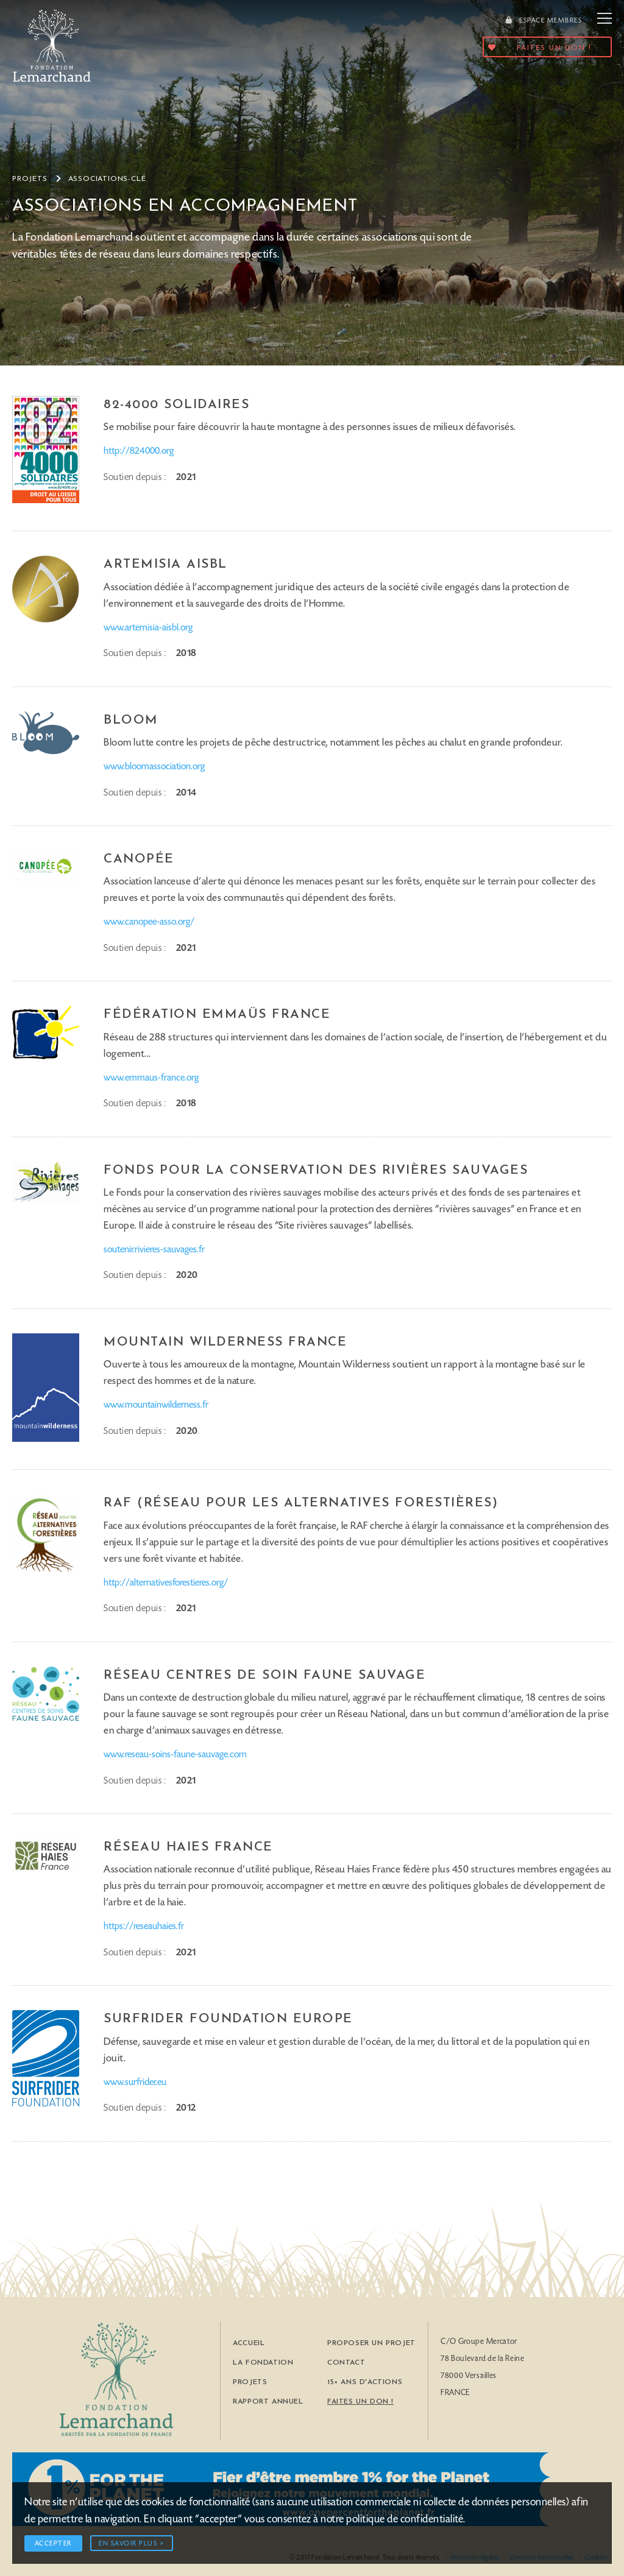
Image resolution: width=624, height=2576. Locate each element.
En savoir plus (128, 2544)
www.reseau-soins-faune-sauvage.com (175, 1755)
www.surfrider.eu (135, 2082)
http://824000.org (139, 451)
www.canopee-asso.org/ (149, 922)
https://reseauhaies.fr (144, 1927)
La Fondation (263, 2362)
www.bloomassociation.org (154, 767)
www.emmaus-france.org (151, 1078)
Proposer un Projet (371, 2343)
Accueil (248, 2343)
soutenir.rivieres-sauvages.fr (154, 1250)
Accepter (53, 2544)
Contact (346, 2362)
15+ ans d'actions (364, 2382)
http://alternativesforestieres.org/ (166, 1583)
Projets (30, 179)
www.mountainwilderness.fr (156, 1405)
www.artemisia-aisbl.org (148, 628)
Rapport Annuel (268, 2401)
